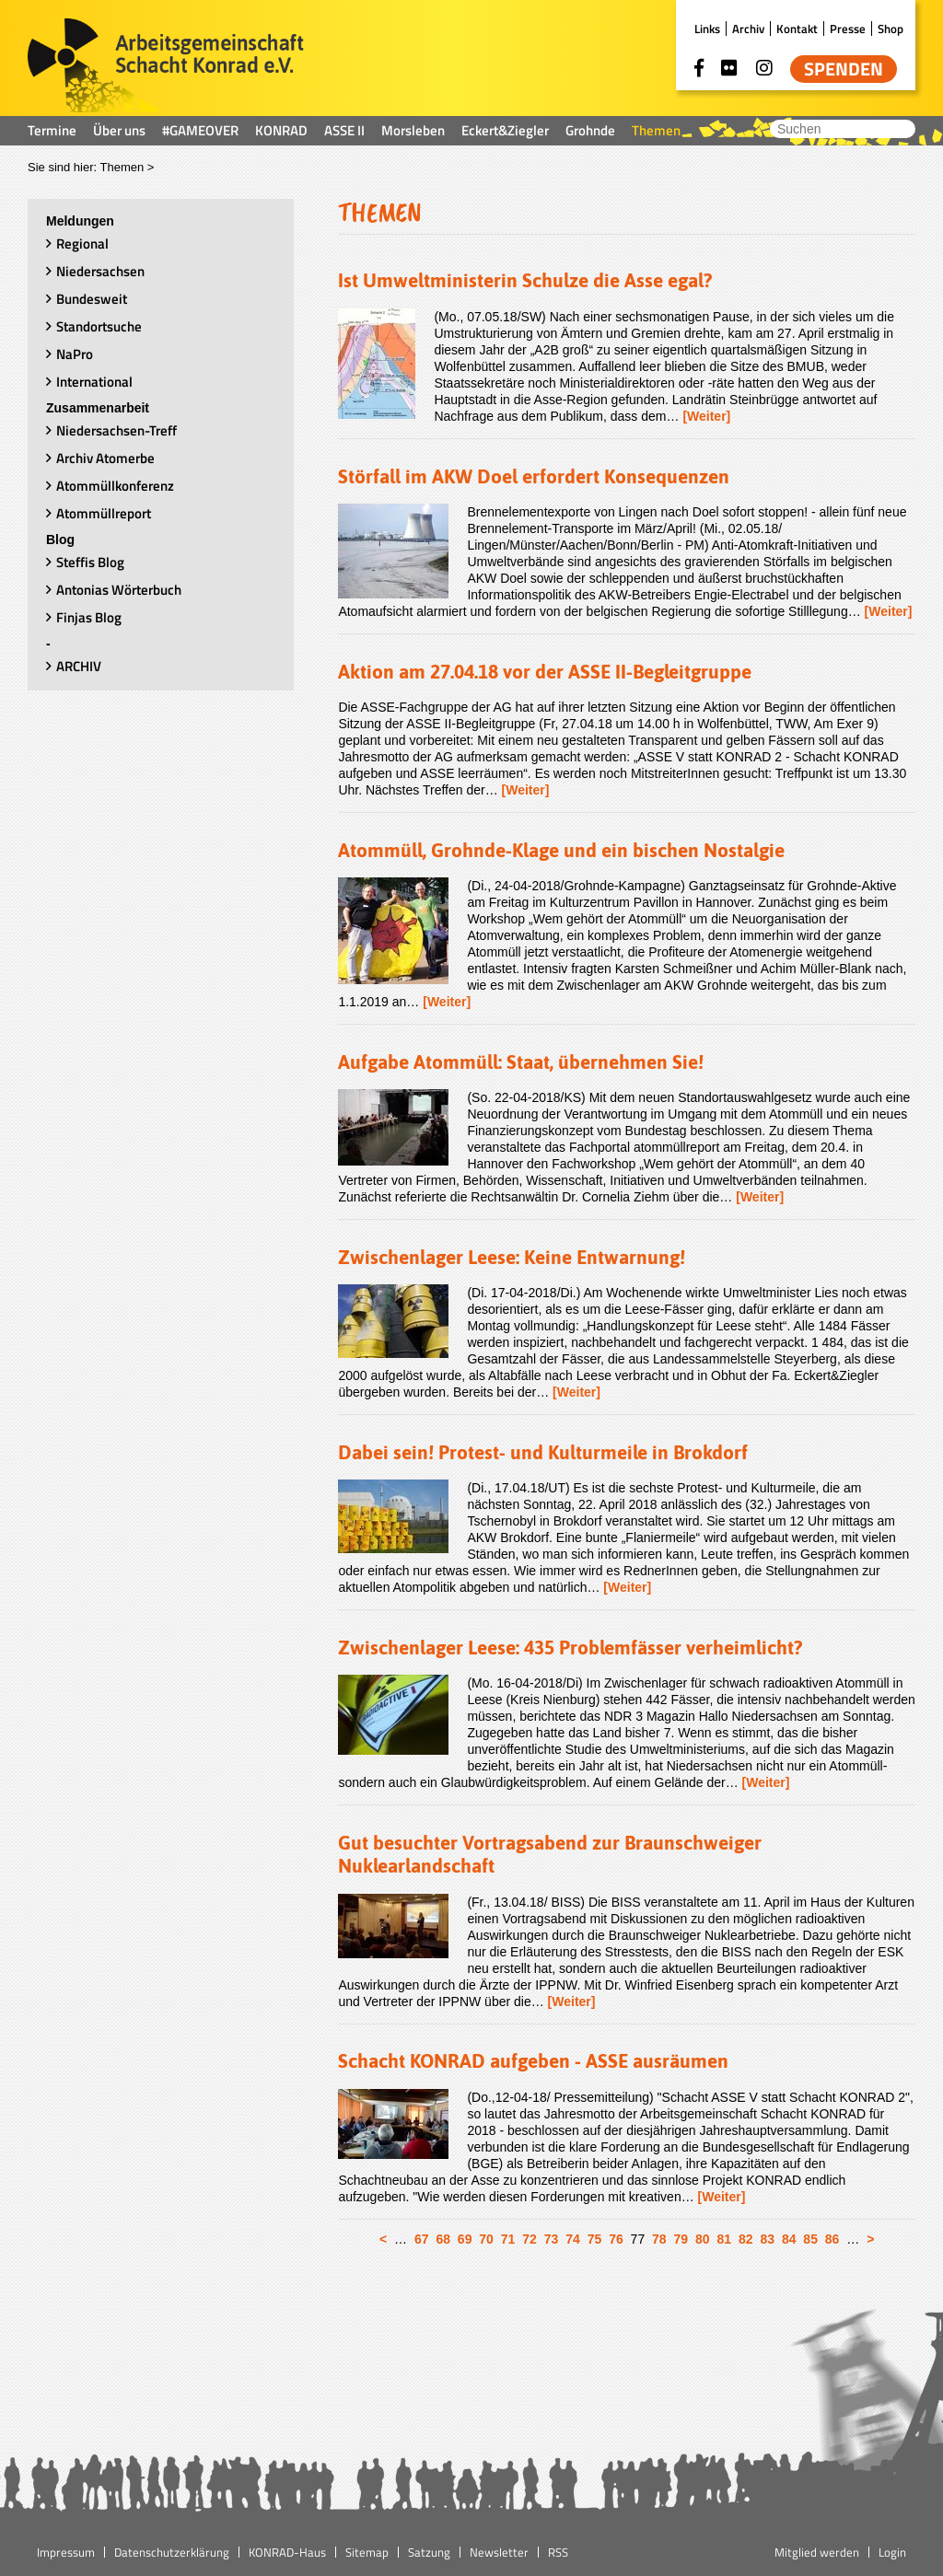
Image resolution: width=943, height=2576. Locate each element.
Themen (656, 130)
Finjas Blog (89, 617)
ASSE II (344, 130)
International (94, 381)
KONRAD (281, 130)
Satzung (429, 2552)
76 (616, 2239)
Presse (848, 28)
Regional (82, 243)
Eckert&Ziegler (505, 130)
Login (892, 2552)
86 (832, 2239)
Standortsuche (99, 326)
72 (529, 2239)
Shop (890, 28)
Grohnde (590, 130)
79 (681, 2239)
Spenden (843, 69)
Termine (52, 130)
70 (486, 2239)
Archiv (748, 28)
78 (659, 2239)
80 (702, 2239)
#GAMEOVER (200, 130)
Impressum (66, 2552)
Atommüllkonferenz (115, 485)
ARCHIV (78, 666)
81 (723, 2239)
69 (465, 2239)
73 (551, 2239)
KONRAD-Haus (287, 2552)
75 (595, 2239)
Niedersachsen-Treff (116, 430)
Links (707, 28)
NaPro (74, 354)
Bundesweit (91, 298)
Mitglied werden (816, 2552)
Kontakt (797, 28)
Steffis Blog (90, 562)
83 (767, 2239)
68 (443, 2239)
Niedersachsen (100, 271)
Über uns (119, 130)
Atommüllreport (103, 513)
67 (421, 2239)
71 (508, 2239)
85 (810, 2239)
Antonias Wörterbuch (118, 589)
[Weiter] (706, 416)
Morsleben (413, 130)
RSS (558, 2552)
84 (789, 2239)
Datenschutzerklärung (171, 2552)
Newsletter (499, 2552)
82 (746, 2239)
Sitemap (367, 2552)
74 (572, 2239)
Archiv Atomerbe (105, 458)
